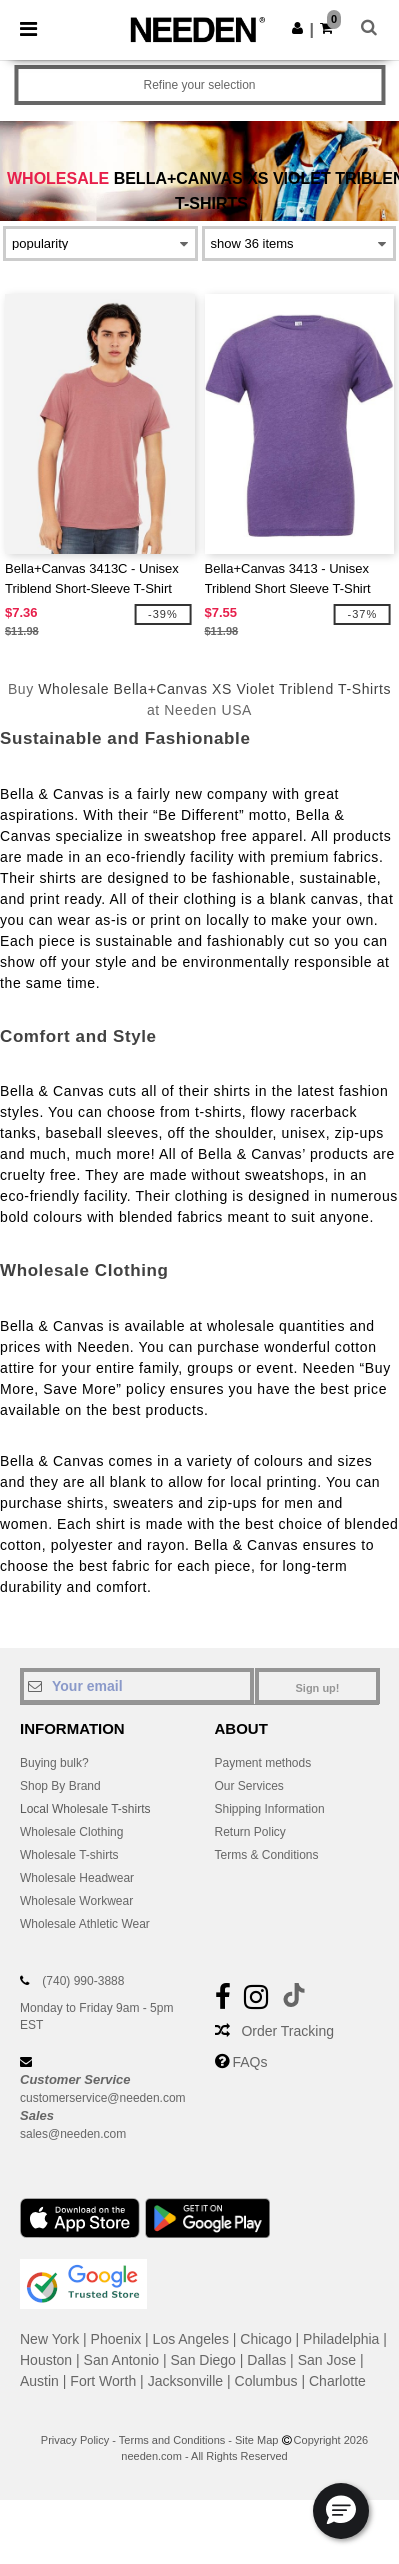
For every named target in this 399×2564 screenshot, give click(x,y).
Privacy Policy (75, 2440)
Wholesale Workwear (76, 1901)
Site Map (256, 2440)
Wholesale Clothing (71, 1832)
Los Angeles (191, 2339)
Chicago (265, 2339)
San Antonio (122, 2360)
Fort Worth (103, 2381)
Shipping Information (270, 1809)
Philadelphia (341, 2339)
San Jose (327, 2360)
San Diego (203, 2360)
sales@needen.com (73, 2134)
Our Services (249, 1786)
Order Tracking (287, 2031)
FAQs (249, 2062)
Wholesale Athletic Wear (85, 1924)
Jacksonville (185, 2381)
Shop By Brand (60, 1786)
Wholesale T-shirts (69, 1855)
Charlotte (337, 2381)
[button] (297, 28)
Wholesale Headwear (77, 1878)
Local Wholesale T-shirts (85, 1809)
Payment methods (263, 1763)
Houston (46, 2360)
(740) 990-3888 (83, 1981)
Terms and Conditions (172, 2440)
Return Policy (250, 1832)
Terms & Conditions (267, 1855)
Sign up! (318, 1688)
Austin (39, 2381)
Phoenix (116, 2339)
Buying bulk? (54, 1763)
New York (49, 2339)
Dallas (266, 2360)
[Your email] (137, 1686)
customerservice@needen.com (103, 2098)
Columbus (266, 2381)
